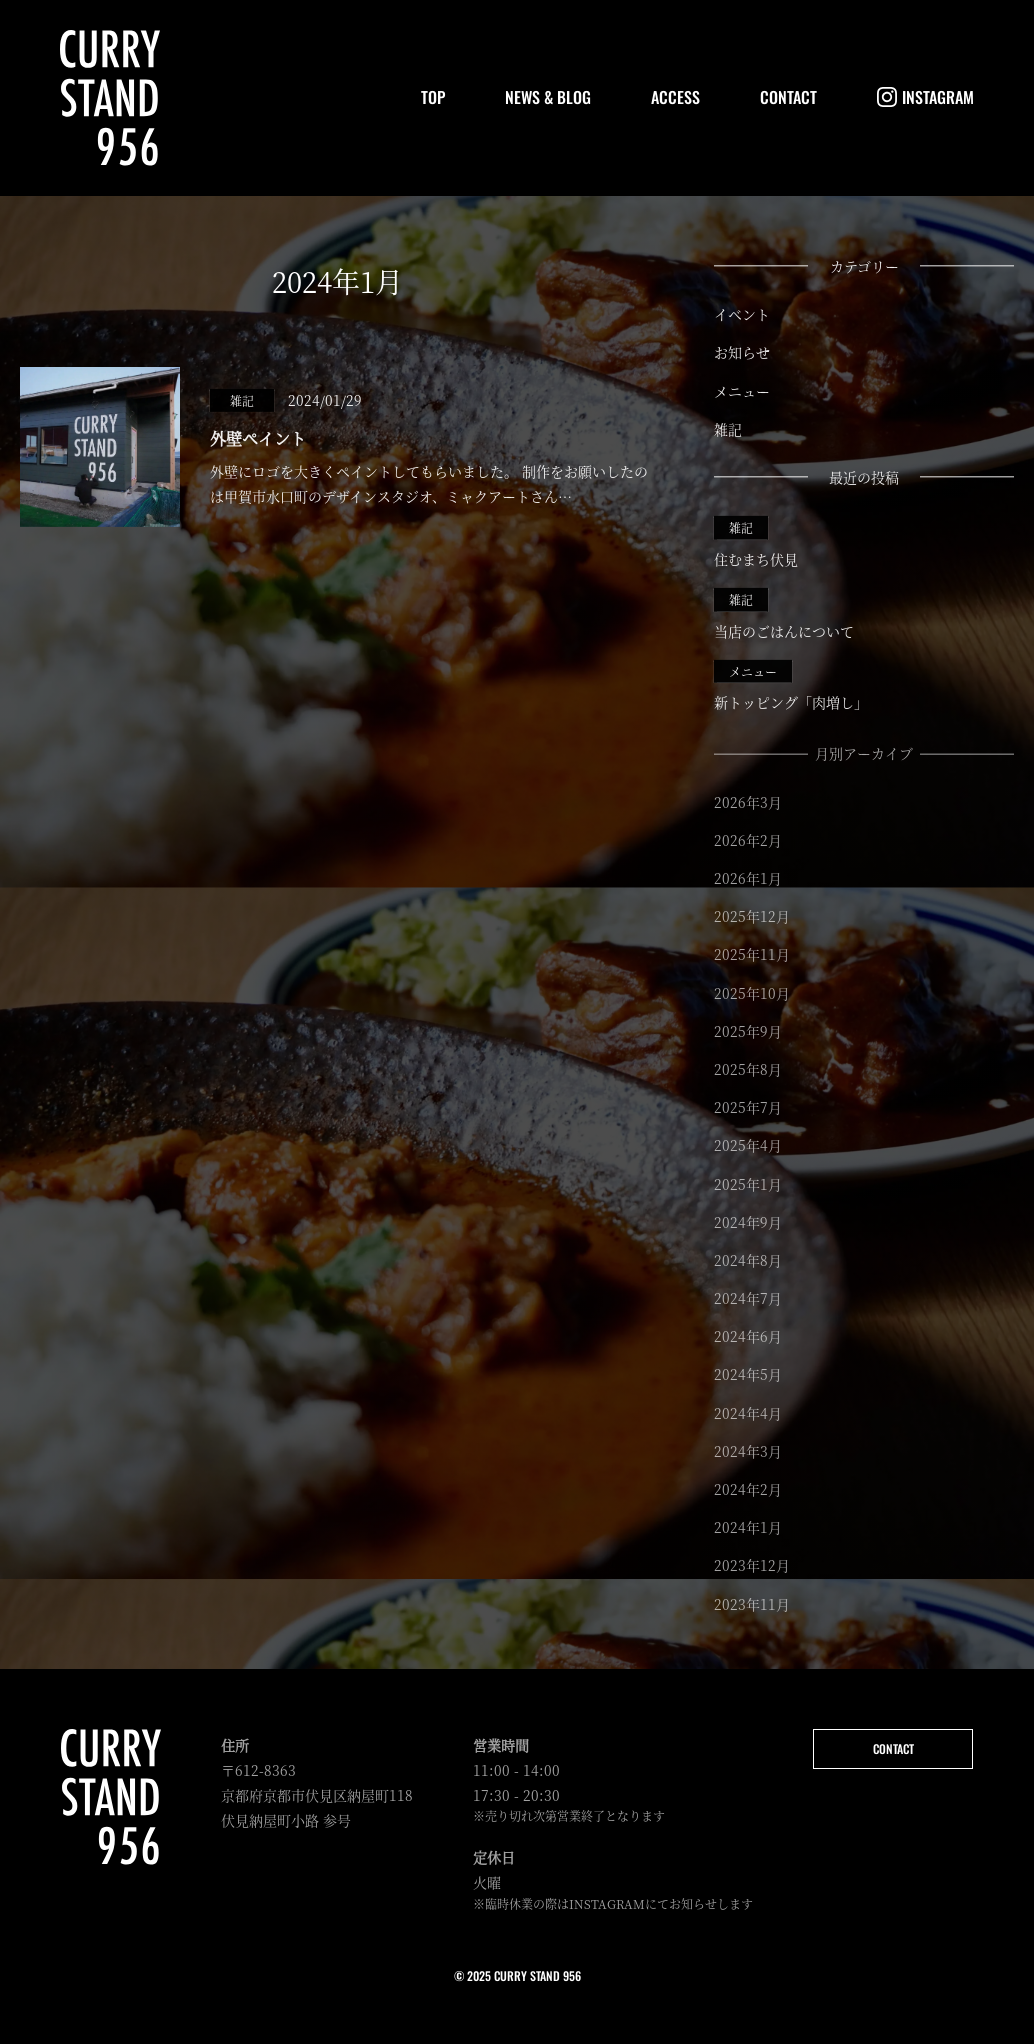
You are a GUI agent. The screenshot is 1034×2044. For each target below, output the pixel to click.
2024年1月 (748, 1529)
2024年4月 (748, 1414)
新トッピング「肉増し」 (791, 686)
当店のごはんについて (784, 614)
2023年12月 (752, 1567)
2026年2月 (748, 841)
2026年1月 (748, 879)
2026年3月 (748, 803)
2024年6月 (748, 1338)
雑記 (728, 429)
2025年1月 (748, 1185)
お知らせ (742, 353)
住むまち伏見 (756, 542)
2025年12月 (752, 918)
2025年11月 (752, 956)
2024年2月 (748, 1490)
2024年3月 (748, 1452)
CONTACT (893, 1748)
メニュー (742, 391)
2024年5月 (748, 1376)
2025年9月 (748, 1032)
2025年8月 (748, 1070)
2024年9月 (748, 1223)
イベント (742, 314)
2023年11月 (752, 1605)
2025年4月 (748, 1147)
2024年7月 (748, 1300)
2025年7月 (748, 1109)
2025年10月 (752, 994)
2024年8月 (748, 1261)
